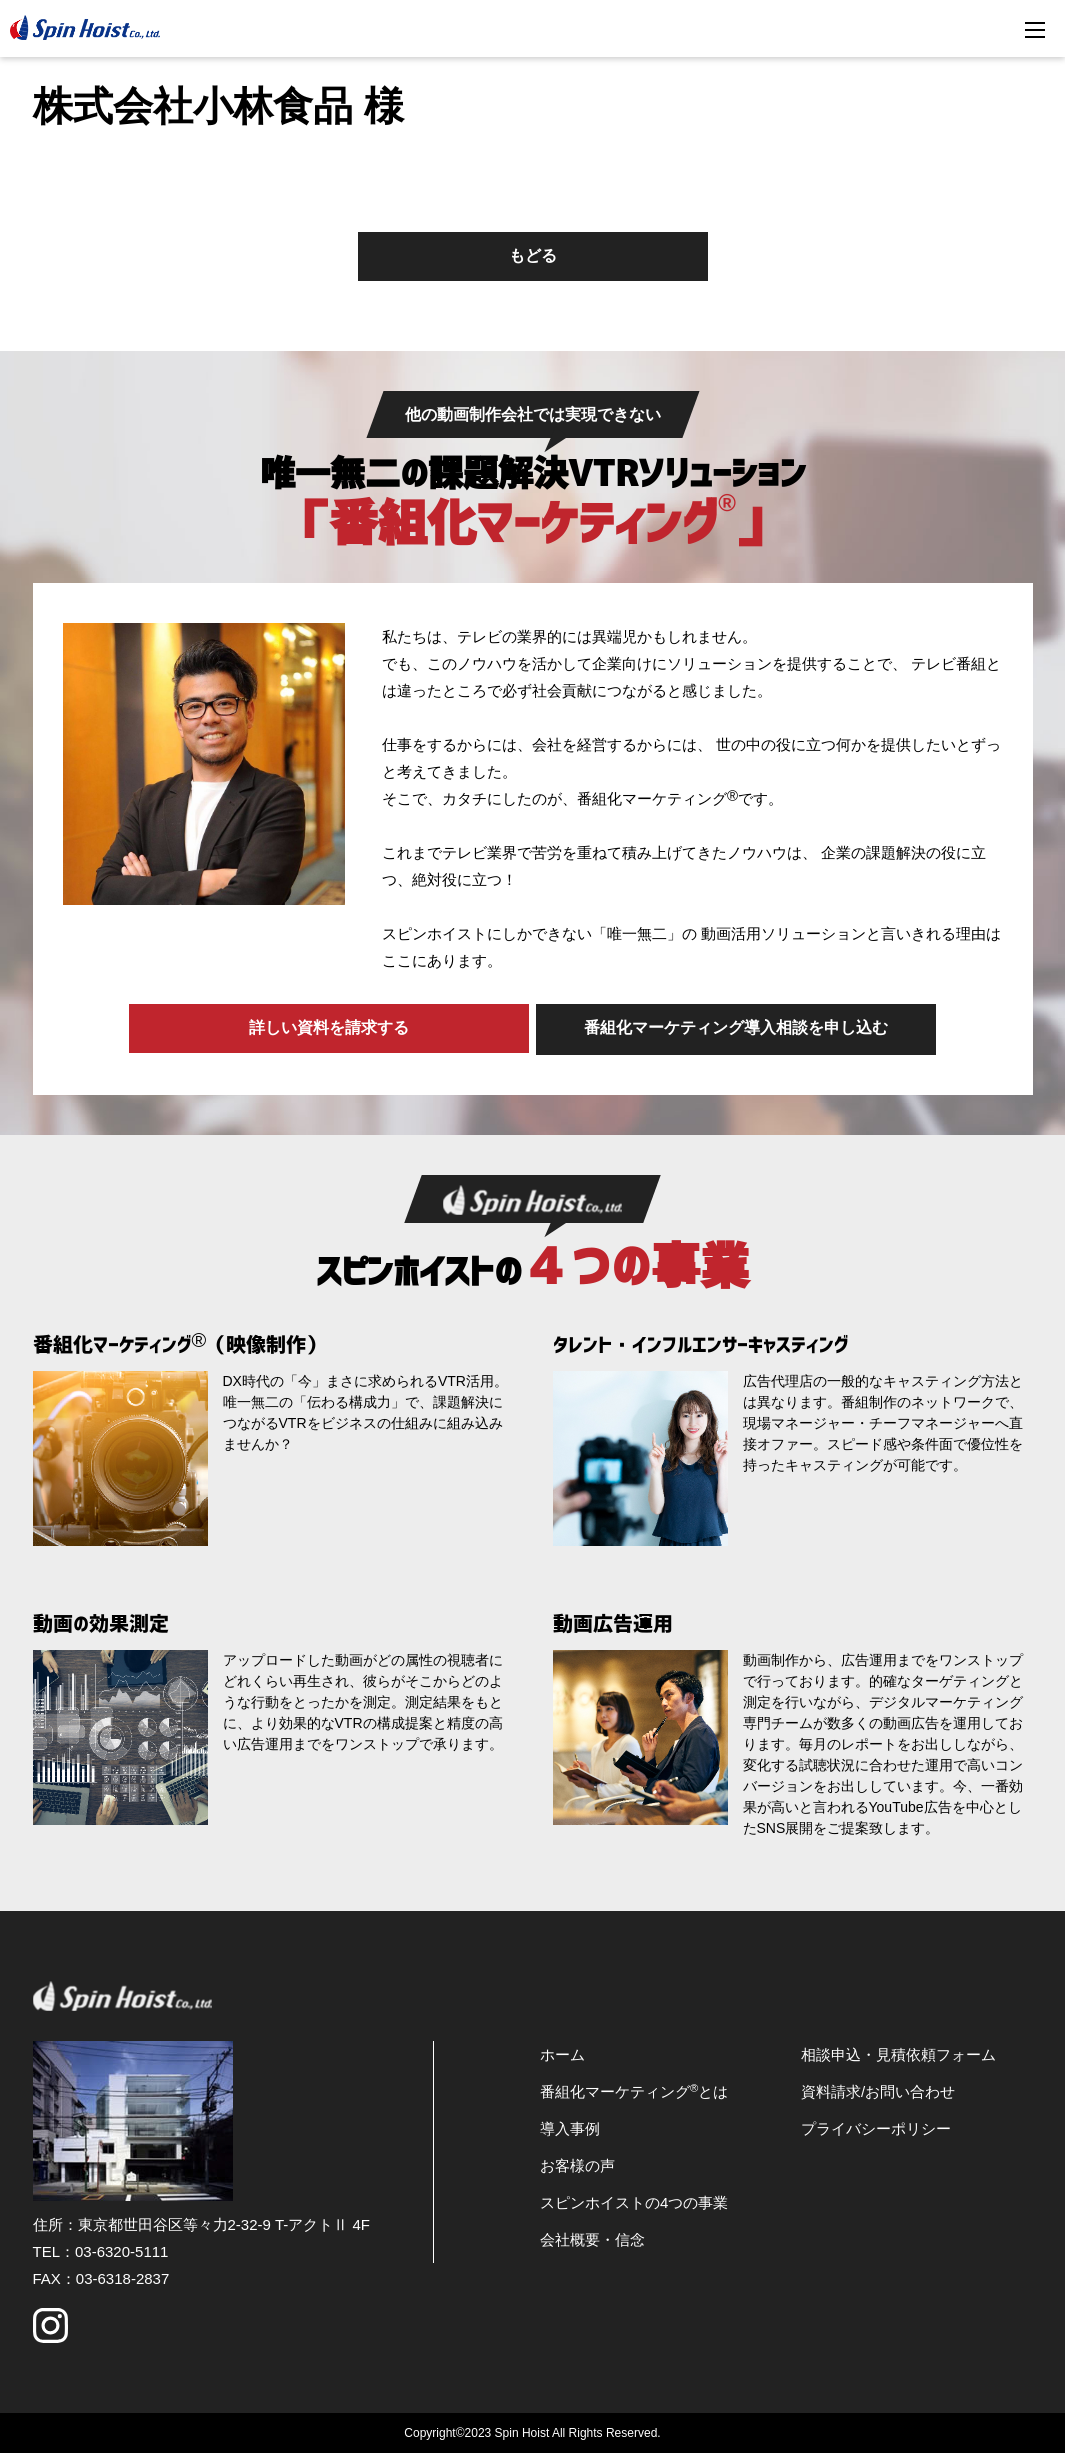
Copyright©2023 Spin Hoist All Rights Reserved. (532, 2431)
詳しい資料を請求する (328, 1027)
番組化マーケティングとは (634, 2089)
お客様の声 (577, 2163)
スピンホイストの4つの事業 (634, 2200)
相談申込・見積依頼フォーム (898, 2052)
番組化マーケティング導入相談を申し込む (738, 1027)
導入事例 (570, 2126)
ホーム (562, 2052)
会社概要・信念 (592, 2237)
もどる (533, 255)
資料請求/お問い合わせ (878, 2089)
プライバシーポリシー (876, 2126)
